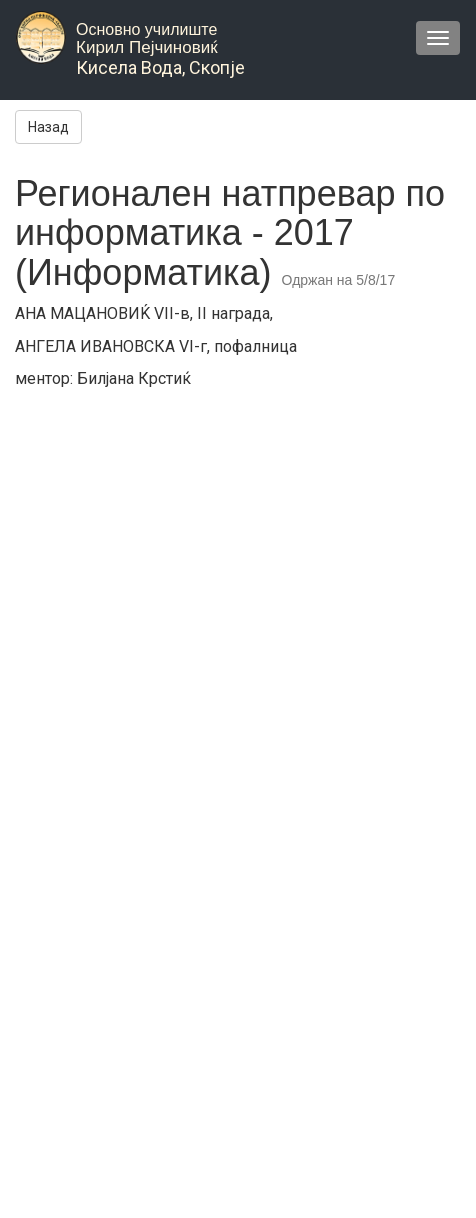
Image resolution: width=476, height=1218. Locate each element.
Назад (48, 127)
